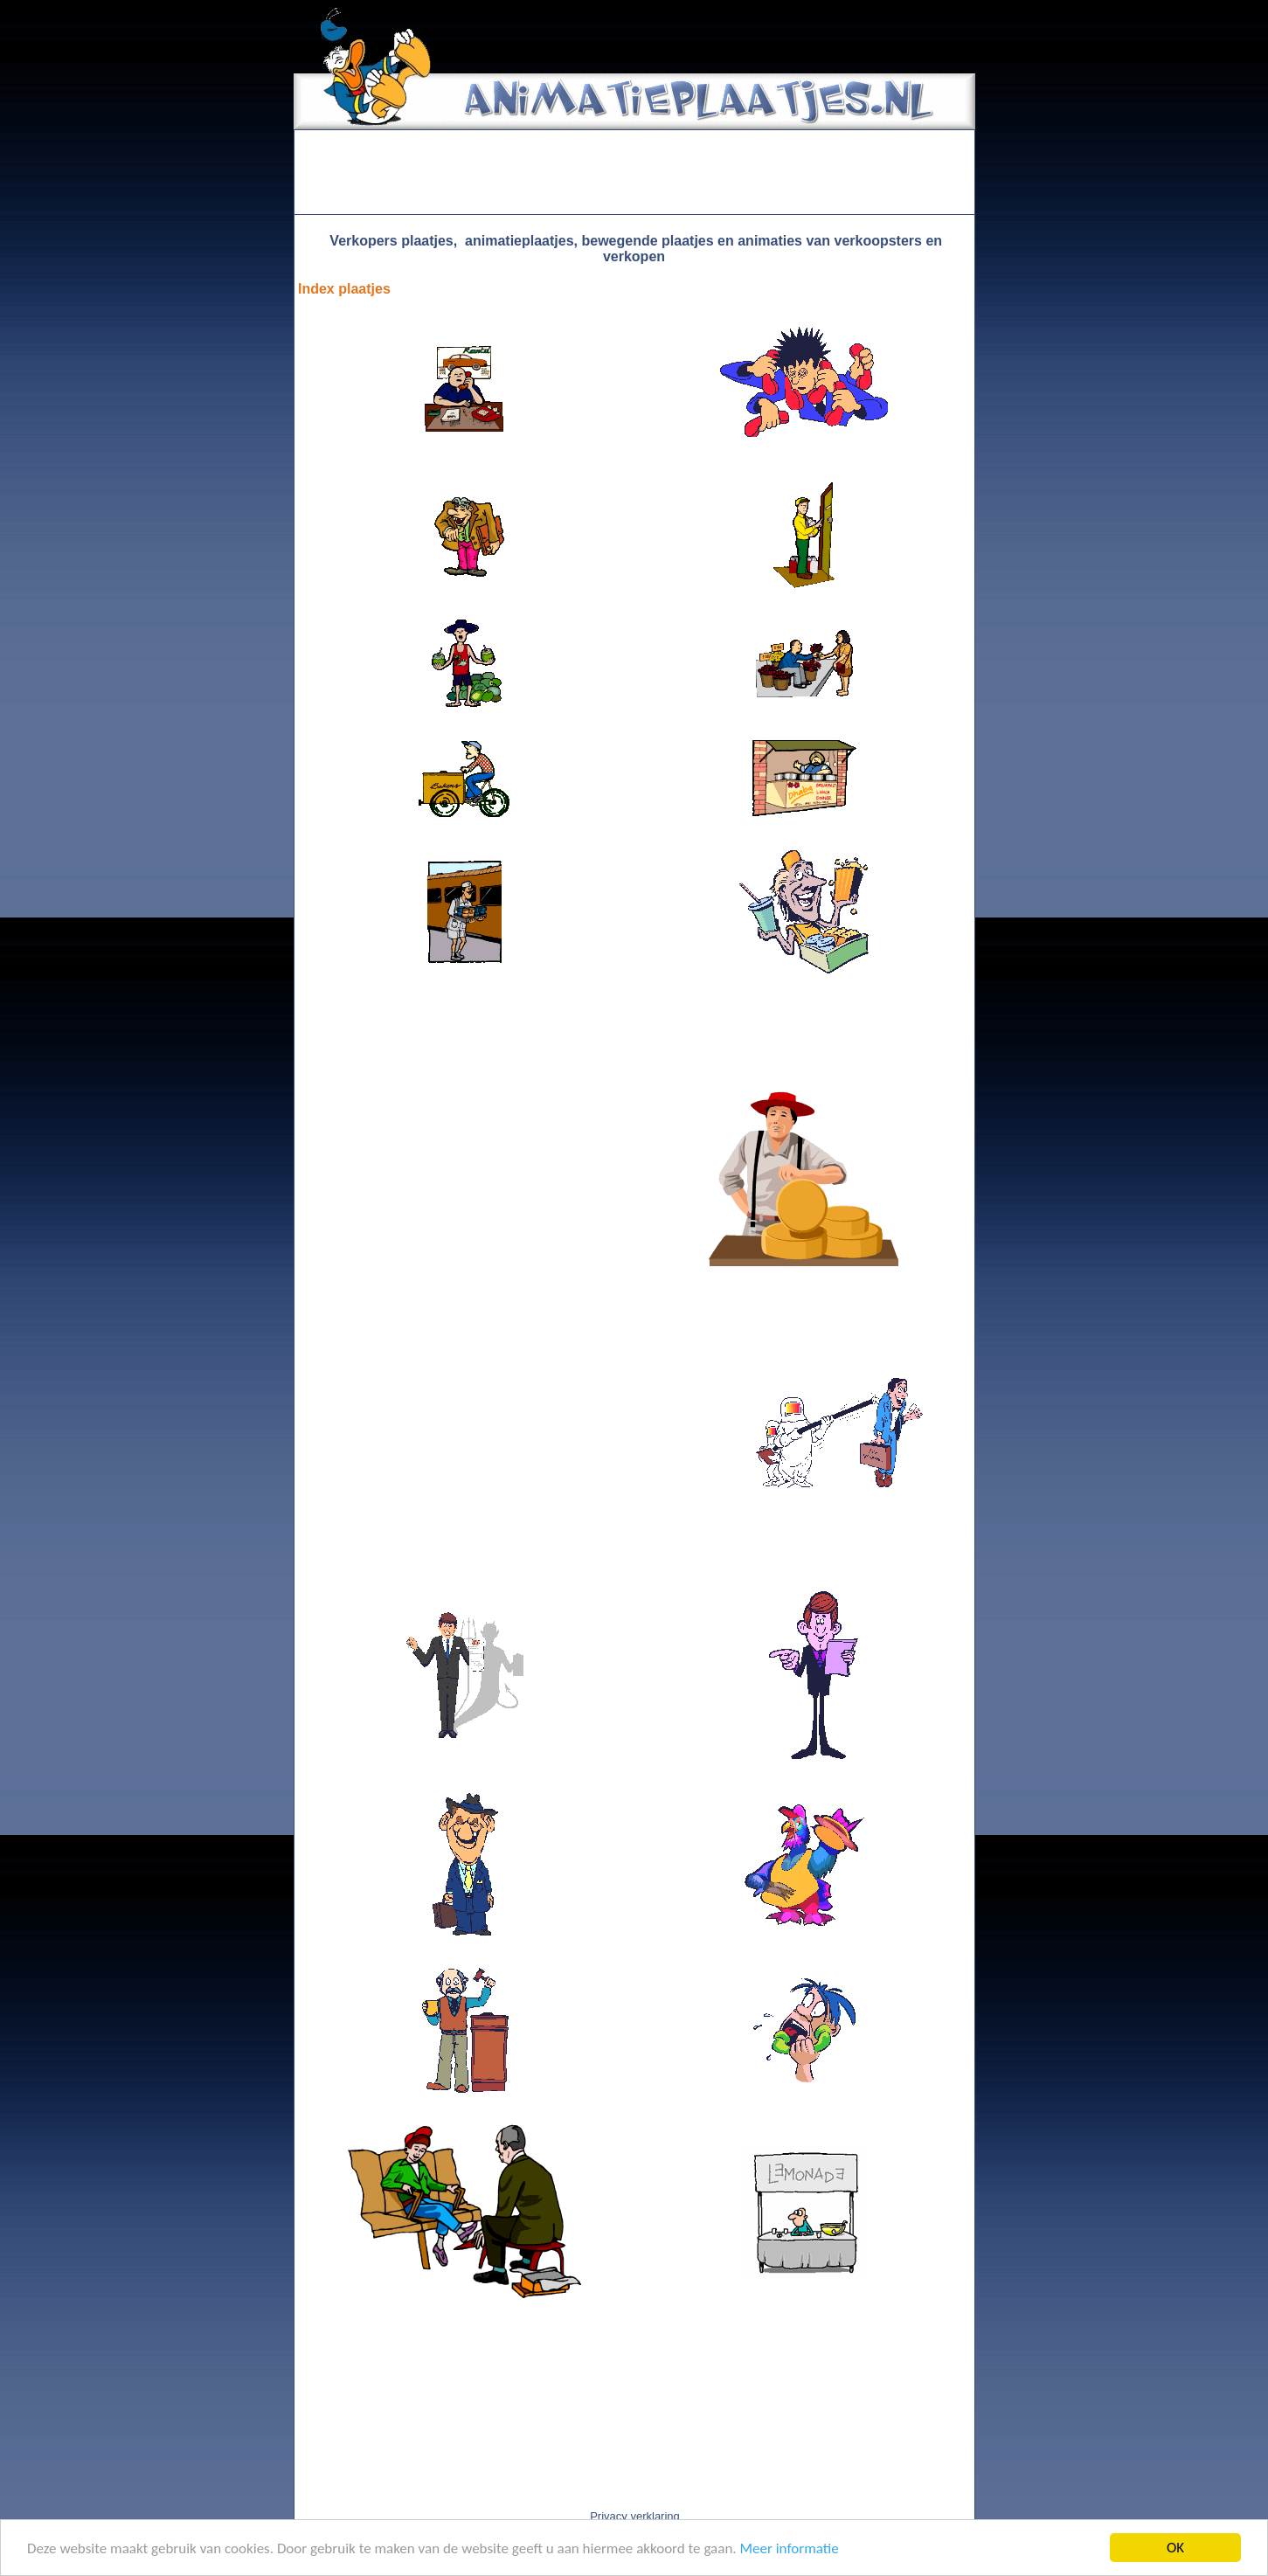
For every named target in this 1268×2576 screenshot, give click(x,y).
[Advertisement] (634, 172)
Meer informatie (788, 2548)
